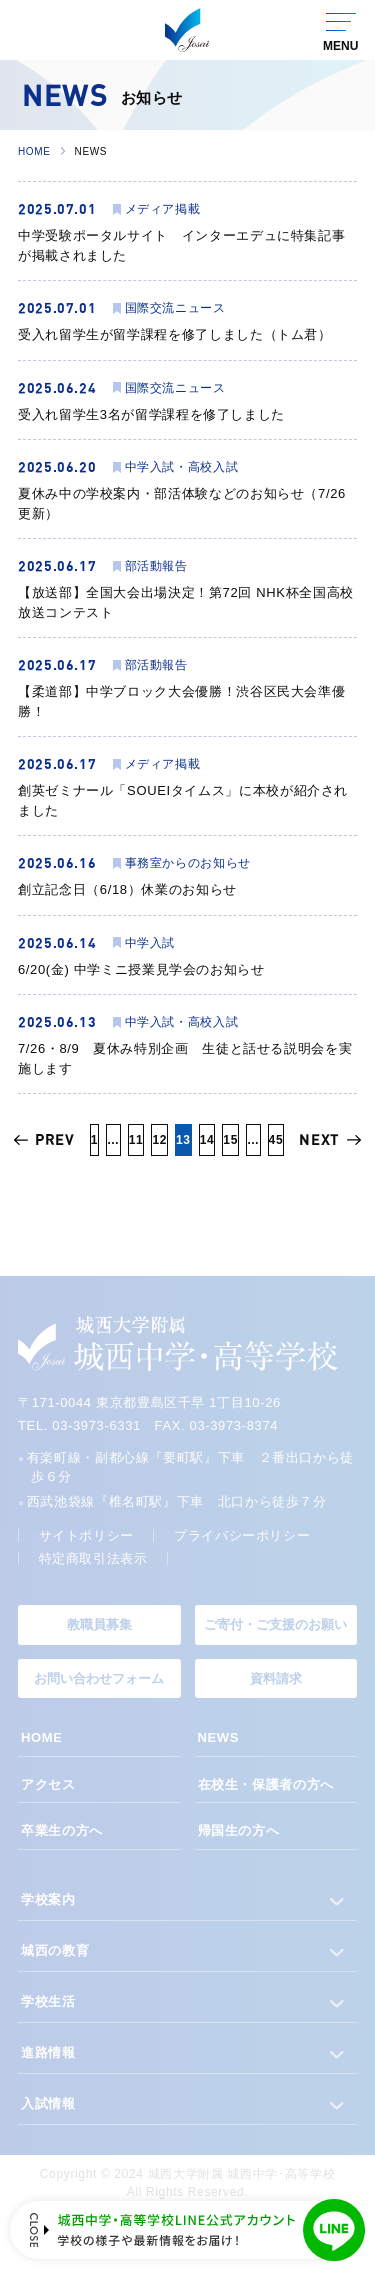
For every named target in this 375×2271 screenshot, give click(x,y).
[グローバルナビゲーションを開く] (340, 30)
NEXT (319, 1140)
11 (136, 1140)
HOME (34, 151)
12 (159, 1140)
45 (276, 1140)
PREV (55, 1140)
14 (207, 1140)
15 (230, 1140)
